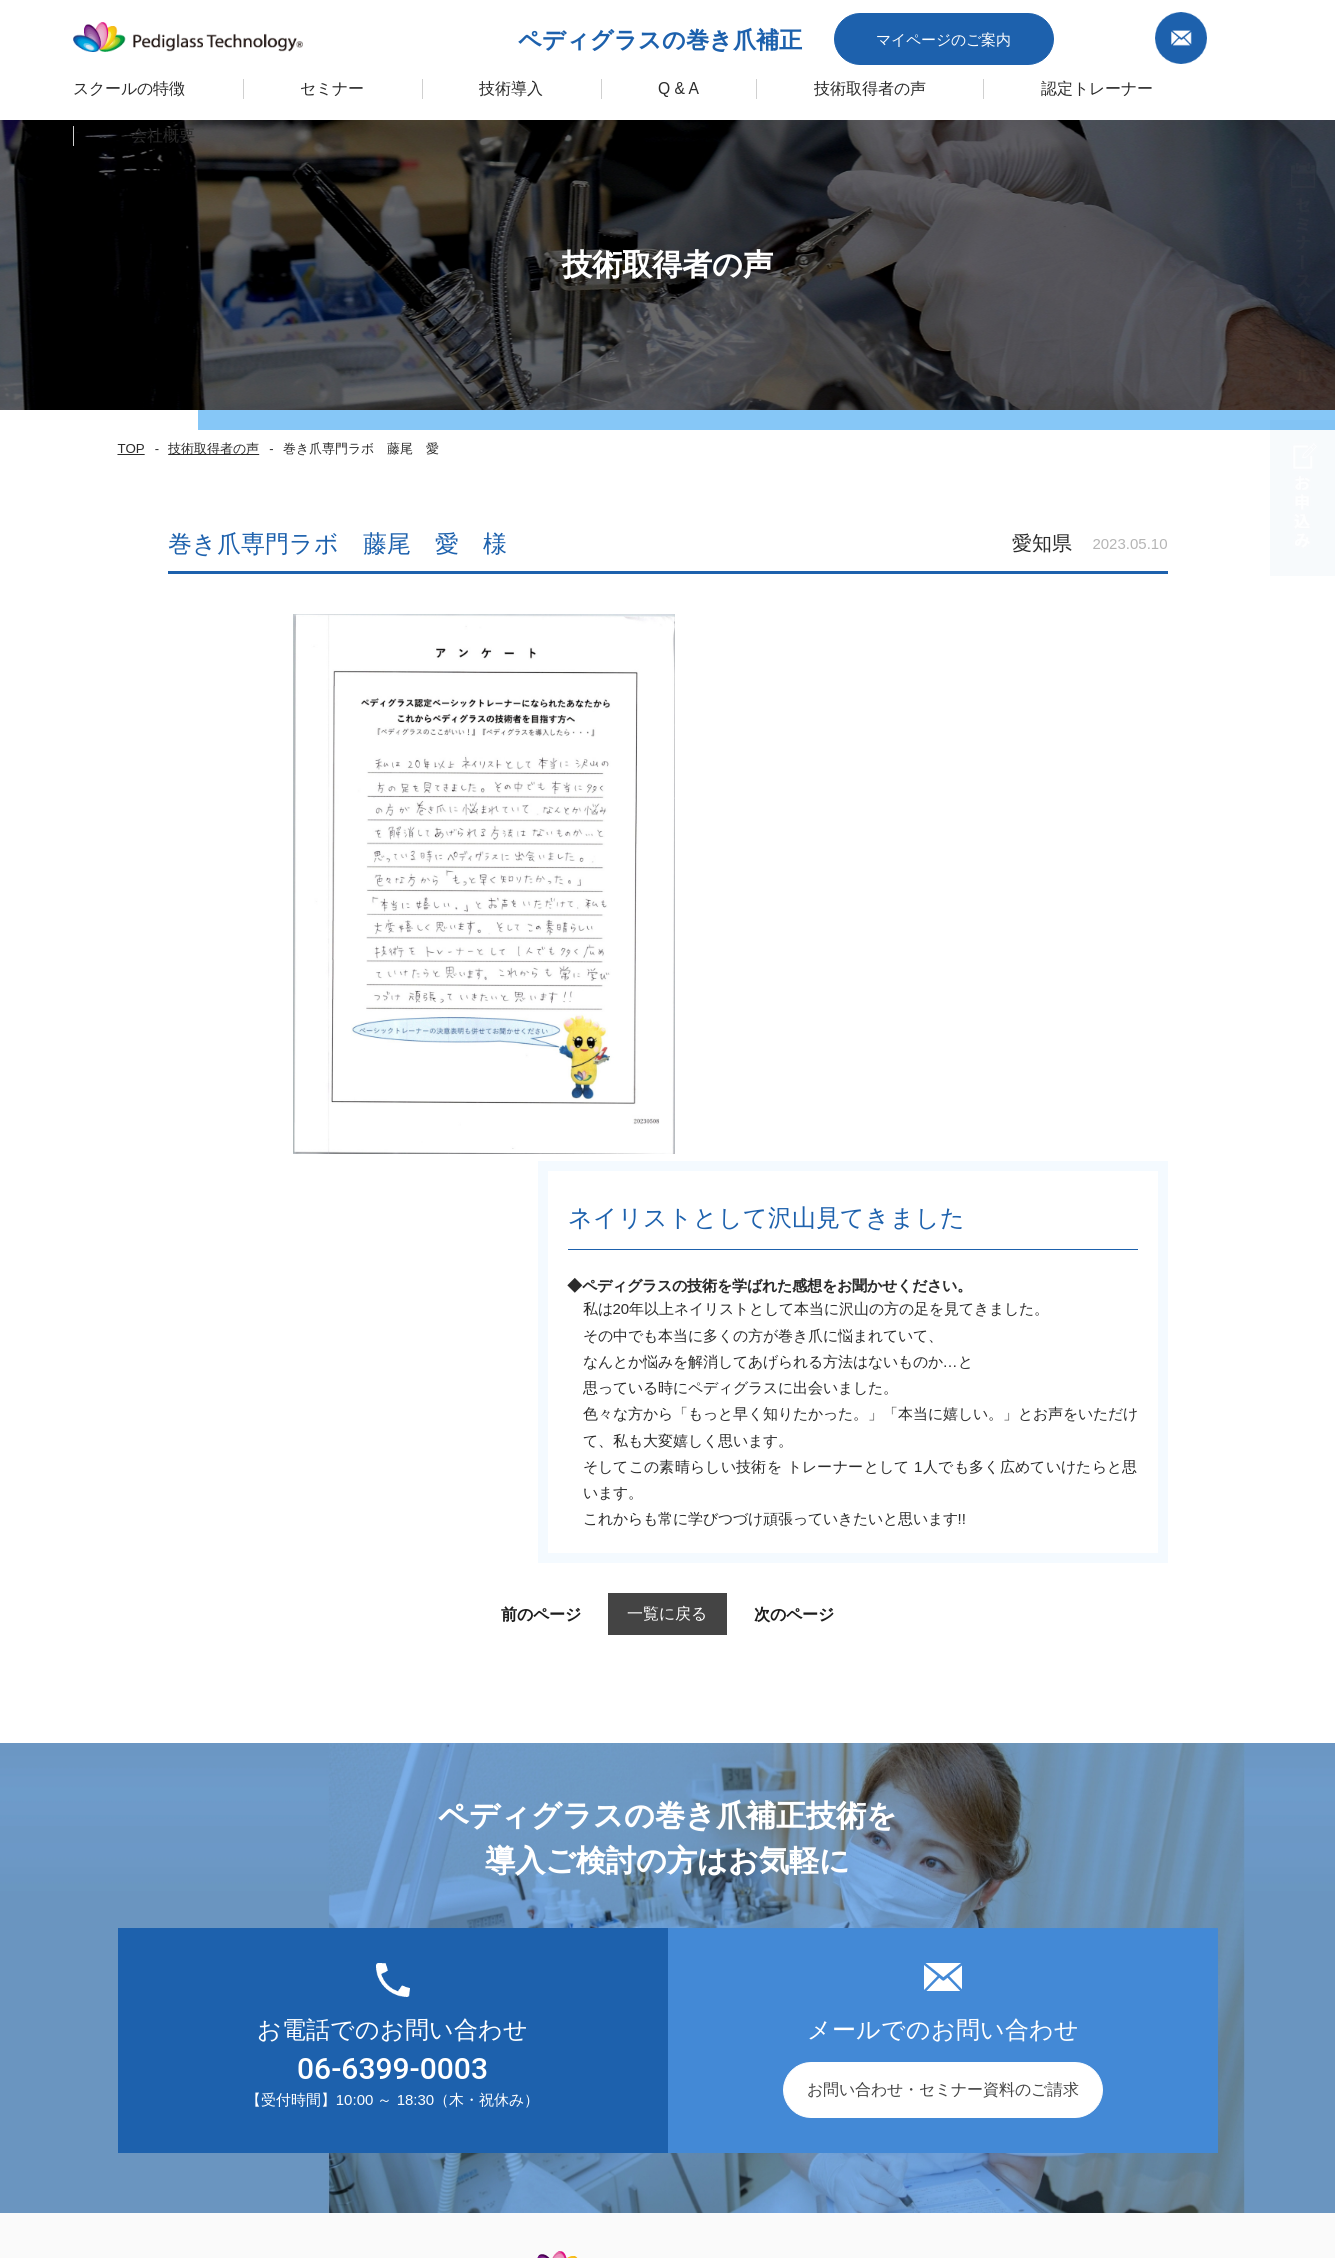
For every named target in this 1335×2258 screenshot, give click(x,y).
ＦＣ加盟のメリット (632, 1919)
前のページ (507, 1067)
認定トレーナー (1043, 83)
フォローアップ (616, 1881)
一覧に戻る (667, 1066)
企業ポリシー (669, 2112)
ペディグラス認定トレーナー (370, 1919)
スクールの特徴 (100, 83)
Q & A (636, 83)
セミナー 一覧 (316, 1805)
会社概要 (812, 1843)
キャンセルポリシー (1150, 2112)
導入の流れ (600, 1805)
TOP (130, 449)
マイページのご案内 (1019, 33)
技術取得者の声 (823, 83)
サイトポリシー (992, 2112)
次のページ (827, 1067)
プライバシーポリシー (827, 2112)
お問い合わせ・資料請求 (868, 1881)
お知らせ (812, 1805)
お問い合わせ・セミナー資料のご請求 (943, 1542)
